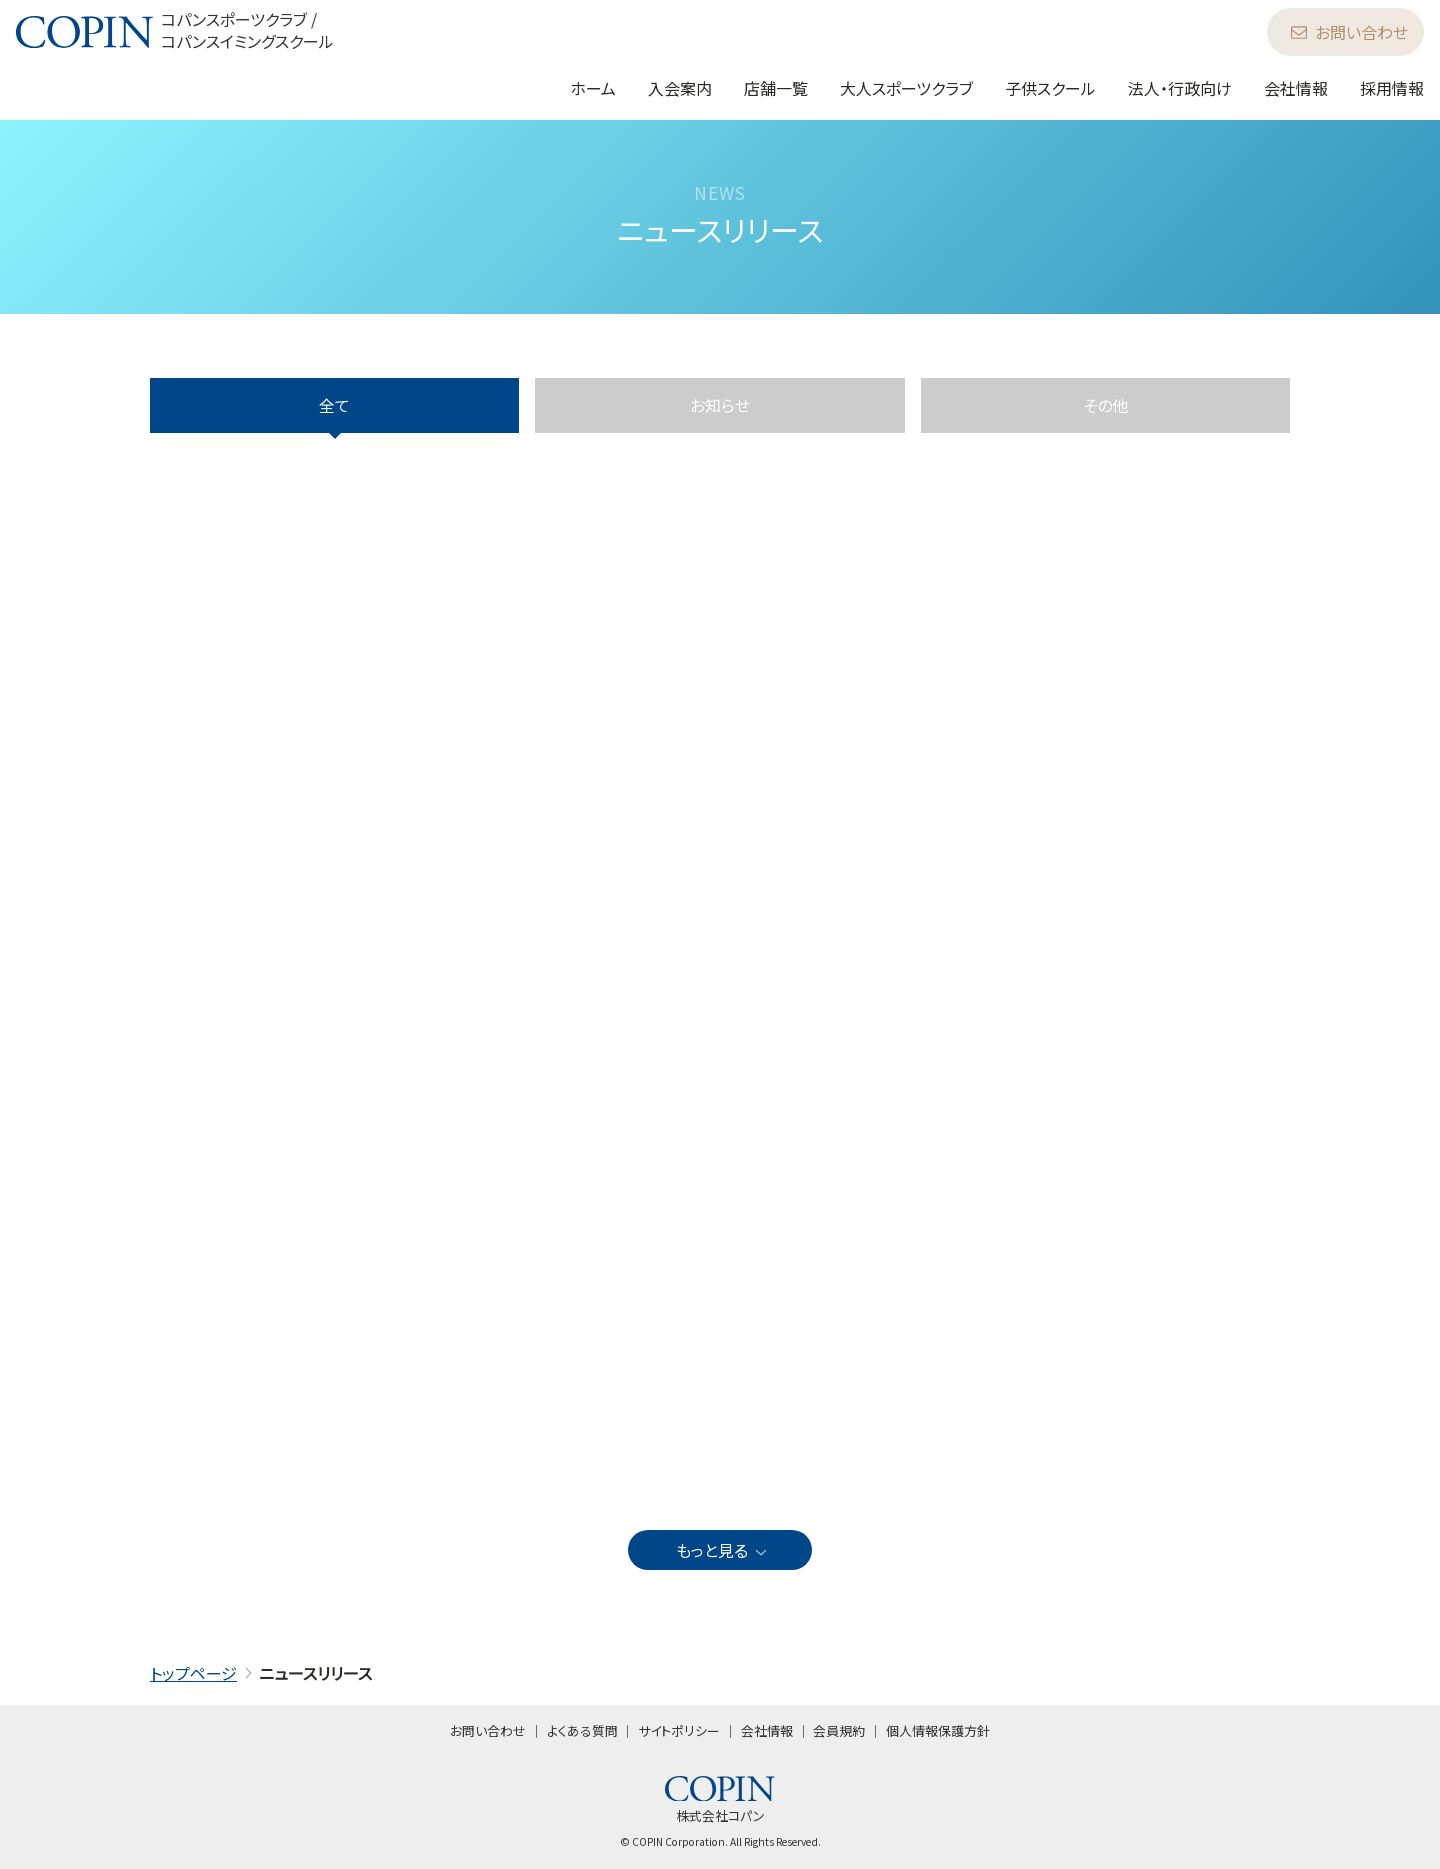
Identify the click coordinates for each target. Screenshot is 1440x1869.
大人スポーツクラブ (906, 88)
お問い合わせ (1349, 32)
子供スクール (1050, 88)
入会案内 (680, 88)
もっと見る (723, 1550)
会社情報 (1296, 88)
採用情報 (1392, 88)
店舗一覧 (776, 88)
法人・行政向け (1180, 88)
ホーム (593, 88)
